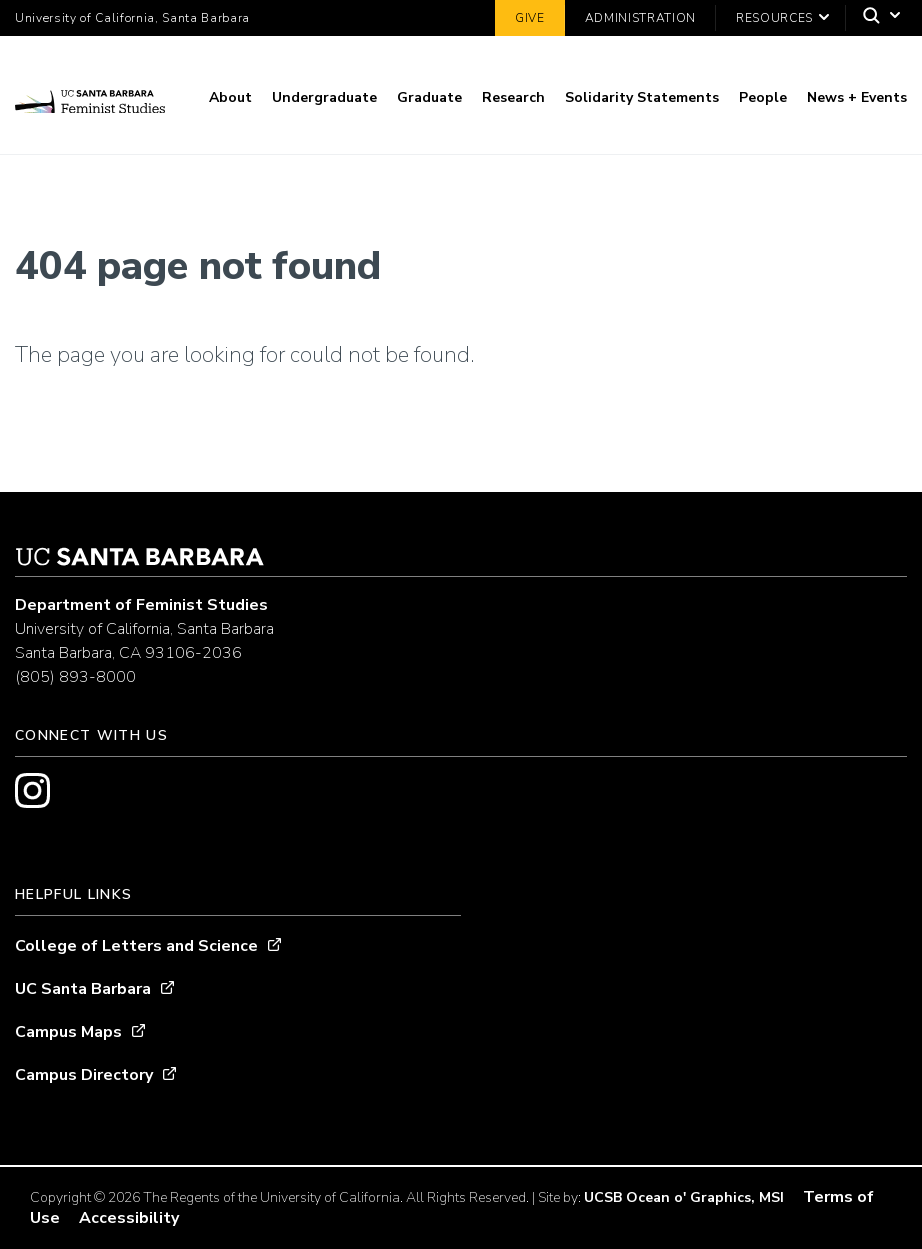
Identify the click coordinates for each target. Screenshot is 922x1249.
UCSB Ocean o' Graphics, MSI (684, 1197)
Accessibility (129, 1218)
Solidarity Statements (642, 97)
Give (530, 18)
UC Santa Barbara (83, 989)
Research (513, 97)
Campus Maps (68, 1032)
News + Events (857, 97)
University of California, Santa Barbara (132, 18)
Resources (774, 18)
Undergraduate (324, 97)
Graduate (429, 97)
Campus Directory (84, 1075)
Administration (640, 18)
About (230, 97)
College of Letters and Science (136, 946)
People (763, 97)
